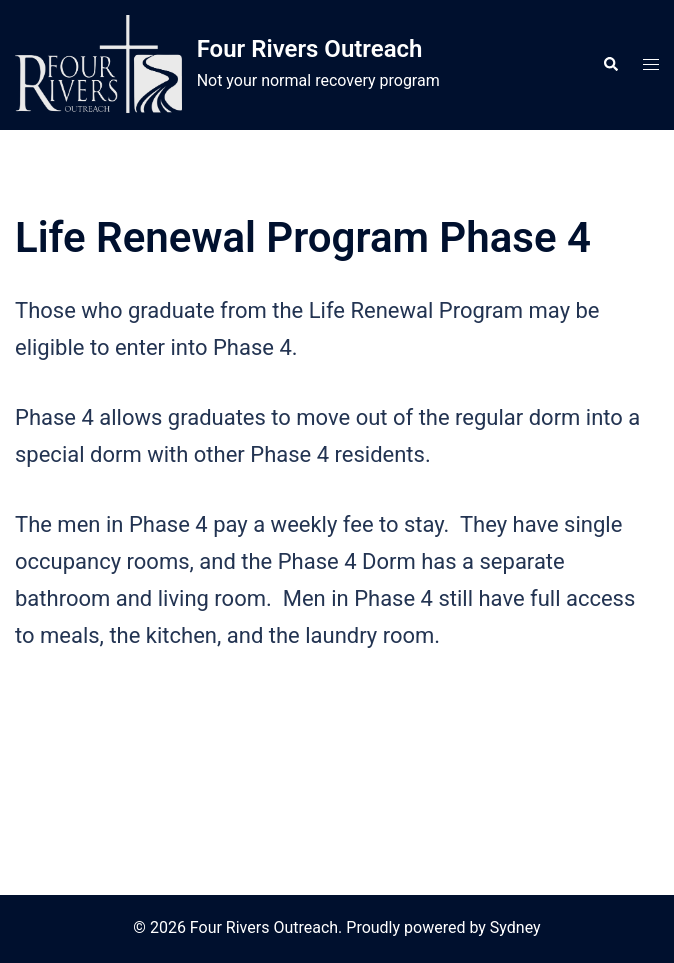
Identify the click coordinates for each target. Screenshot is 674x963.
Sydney (515, 927)
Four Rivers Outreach (310, 49)
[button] (610, 65)
